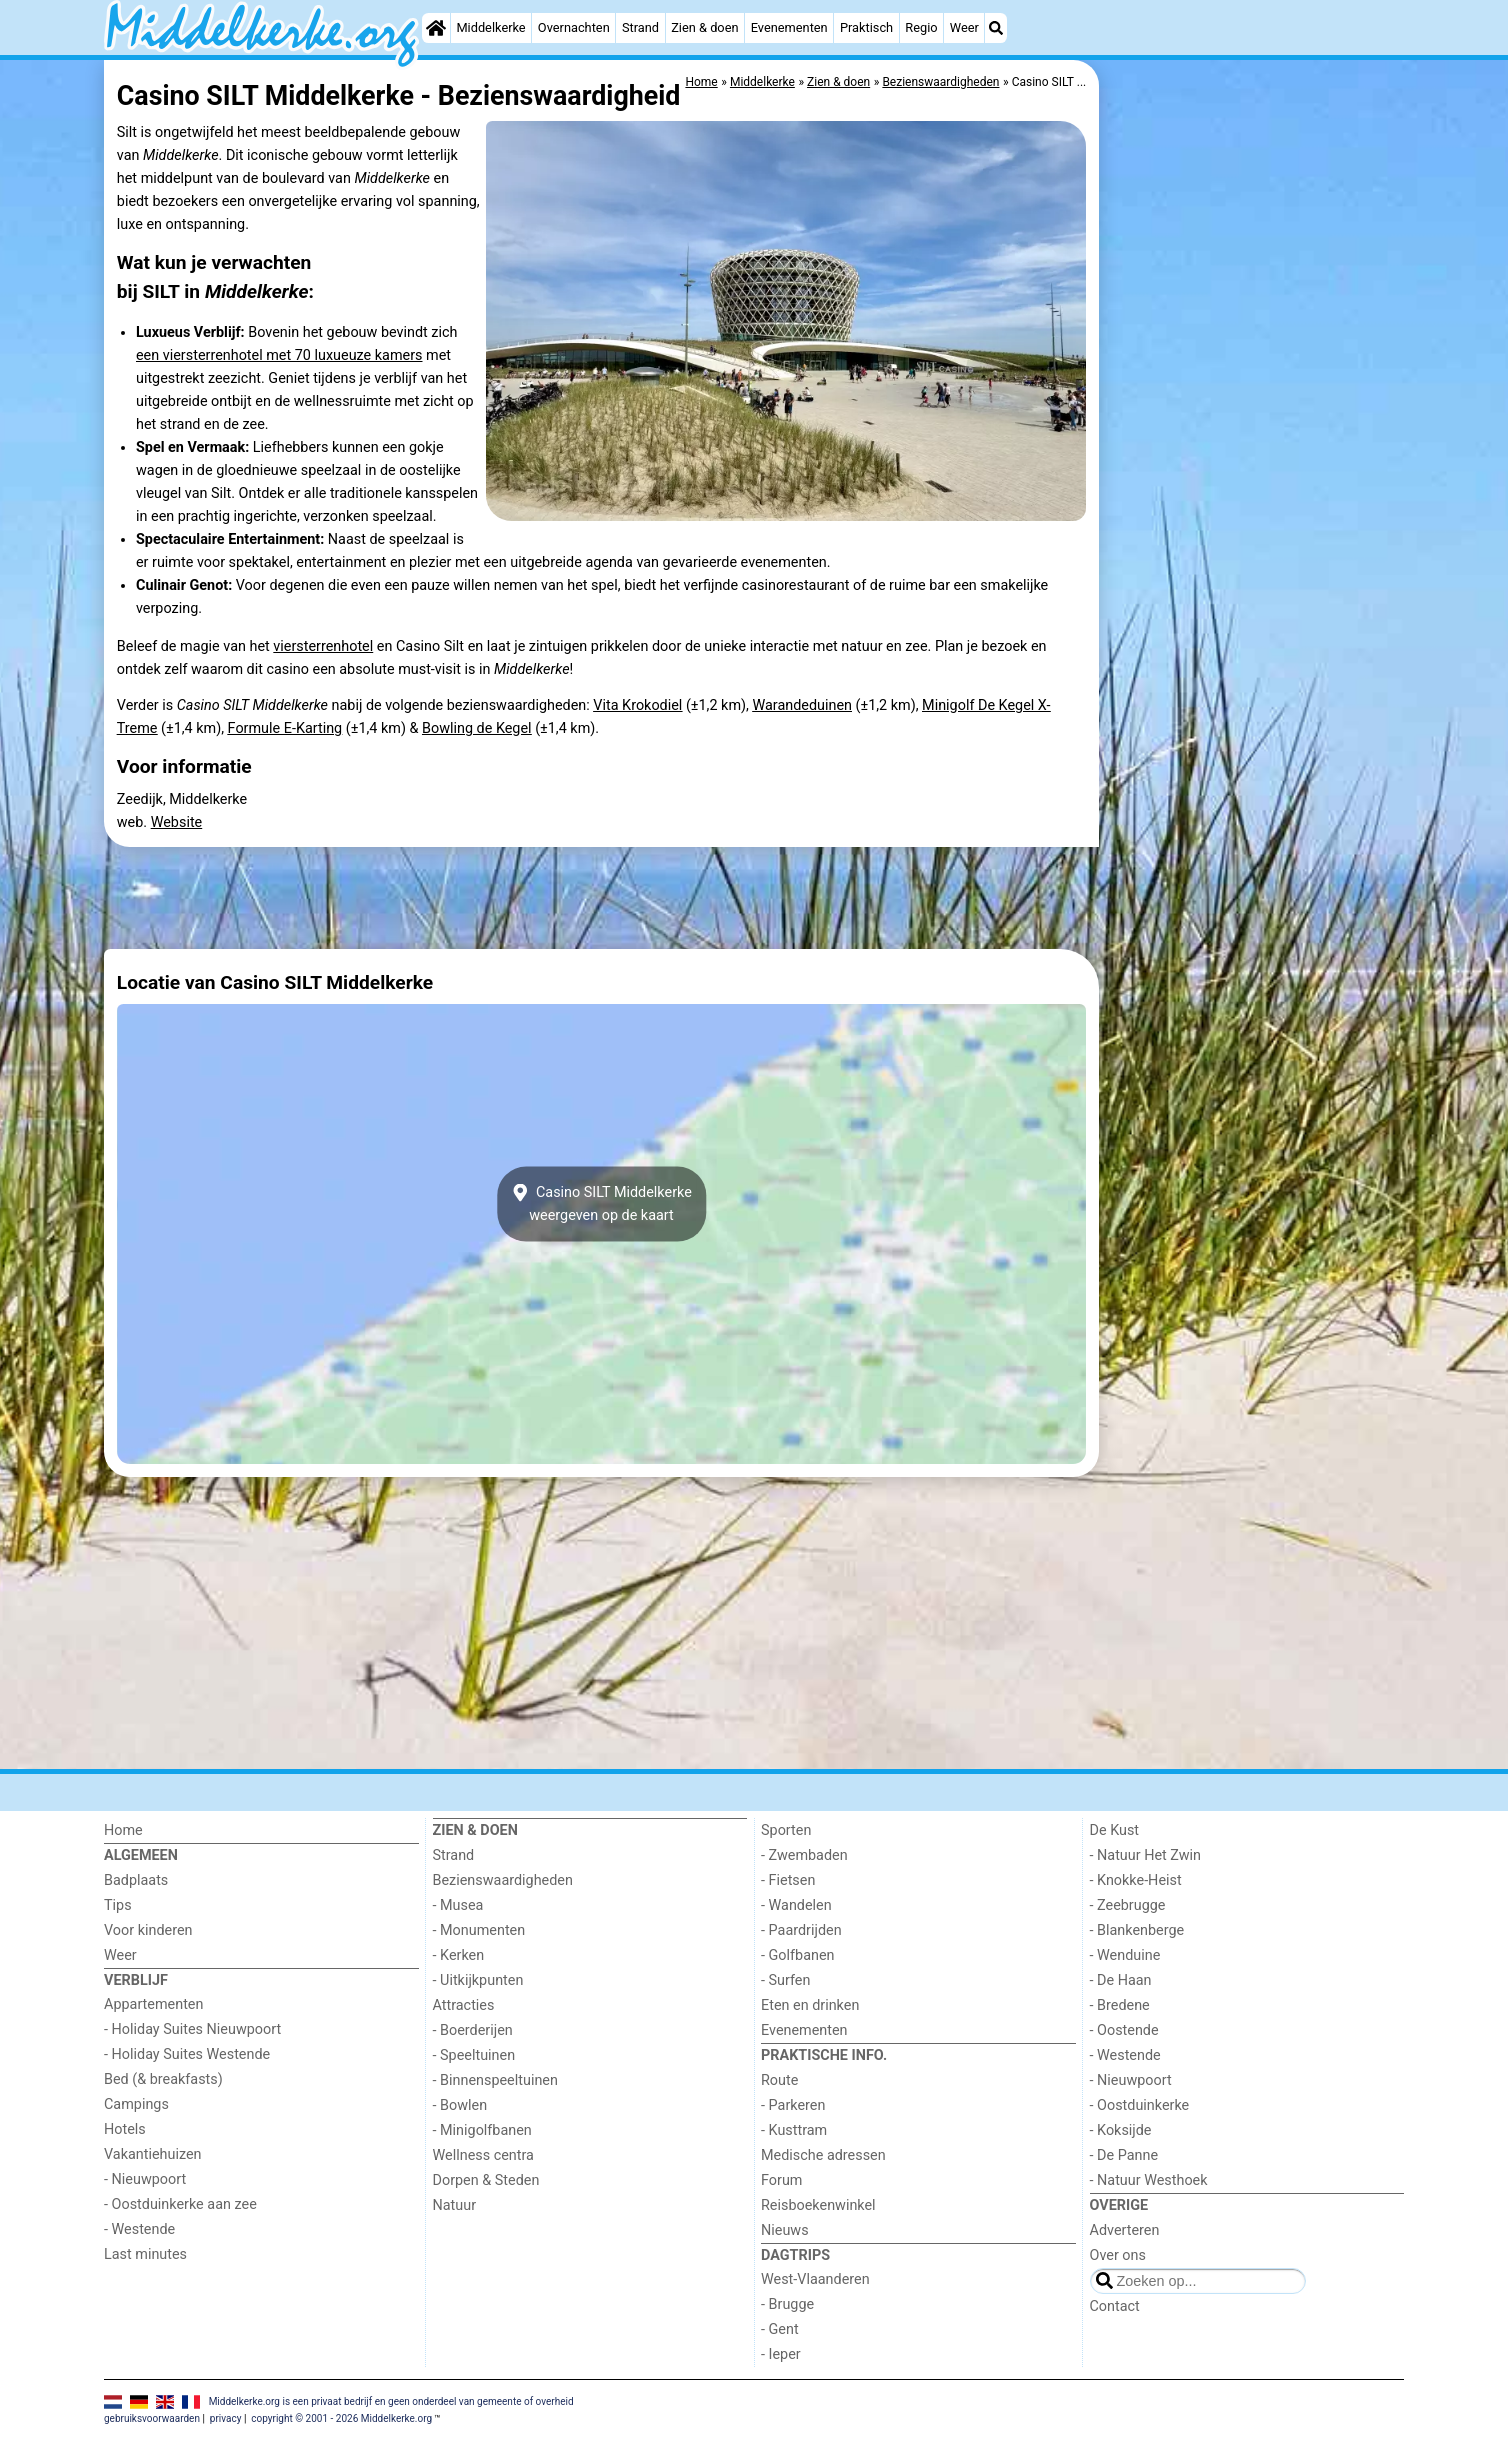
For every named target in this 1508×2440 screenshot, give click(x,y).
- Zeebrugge (1128, 1905)
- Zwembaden (804, 1855)
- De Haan (1121, 1980)
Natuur (455, 2205)
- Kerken (459, 1955)
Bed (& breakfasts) (163, 2079)
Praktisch (866, 27)
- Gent (780, 2329)
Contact (1115, 2306)
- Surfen (785, 1980)
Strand (640, 27)
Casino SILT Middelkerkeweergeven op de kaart (601, 1204)
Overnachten (574, 27)
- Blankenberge (1137, 1930)
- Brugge (787, 2304)
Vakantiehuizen (153, 2154)
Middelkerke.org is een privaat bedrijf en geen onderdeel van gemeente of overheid (391, 2401)
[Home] (436, 28)
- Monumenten (479, 1930)
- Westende (139, 2229)
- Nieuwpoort (145, 2179)
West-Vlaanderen (815, 2279)
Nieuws (785, 2230)
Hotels (125, 2129)
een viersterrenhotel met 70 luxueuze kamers (279, 355)
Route (779, 2080)
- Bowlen (460, 2105)
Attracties (464, 2005)
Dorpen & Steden (486, 2180)
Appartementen (153, 2004)
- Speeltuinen (474, 2055)
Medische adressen (823, 2155)
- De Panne (1124, 2155)
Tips (118, 1905)
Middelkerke (490, 27)
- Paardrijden (801, 1930)
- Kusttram (794, 2130)
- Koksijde (1121, 2130)
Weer (964, 27)
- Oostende (1124, 2030)
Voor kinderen (148, 1930)
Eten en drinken (810, 2005)
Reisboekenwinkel (818, 2205)
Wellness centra (483, 2155)
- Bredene (1120, 2005)
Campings (136, 2104)
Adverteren (1125, 2230)
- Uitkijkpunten (478, 1980)
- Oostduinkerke (1140, 2105)
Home (123, 1830)
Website (177, 822)
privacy (226, 2418)
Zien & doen (704, 27)
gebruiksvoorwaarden (152, 2418)
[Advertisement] (1254, 520)
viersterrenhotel (323, 646)
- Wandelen (796, 1905)
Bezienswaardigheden (503, 1880)
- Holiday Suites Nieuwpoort (192, 2029)
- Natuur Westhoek (1149, 2180)
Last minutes (145, 2254)
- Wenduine (1125, 1955)
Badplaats (136, 1880)
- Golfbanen (798, 1955)
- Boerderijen (473, 2030)
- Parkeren (793, 2105)
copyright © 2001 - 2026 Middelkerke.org (341, 2418)
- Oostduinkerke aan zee (180, 2204)
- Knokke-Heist (1136, 1880)
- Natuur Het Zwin (1146, 1855)
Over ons (1118, 2255)
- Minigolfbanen (482, 2130)
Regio (921, 27)
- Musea (458, 1905)
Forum (781, 2180)
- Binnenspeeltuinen (495, 2080)
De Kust (1115, 1830)
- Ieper (781, 2354)
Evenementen (789, 27)
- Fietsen (788, 1880)
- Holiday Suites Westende (187, 2054)
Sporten (786, 1830)
